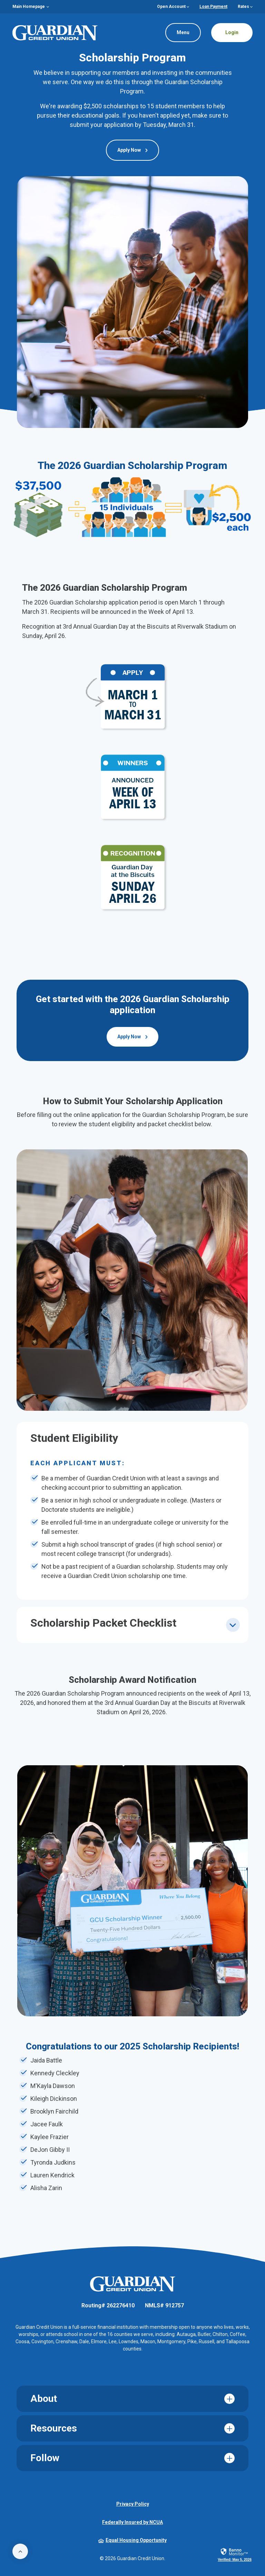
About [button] (43, 2398)
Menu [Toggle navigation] (177, 29)
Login (231, 32)
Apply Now (129, 150)
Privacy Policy (132, 2504)
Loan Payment (213, 6)
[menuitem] (30, 6)
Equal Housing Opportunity (132, 2540)
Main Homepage (28, 6)
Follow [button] (44, 2458)
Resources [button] (53, 2428)
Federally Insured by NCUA (132, 2522)
